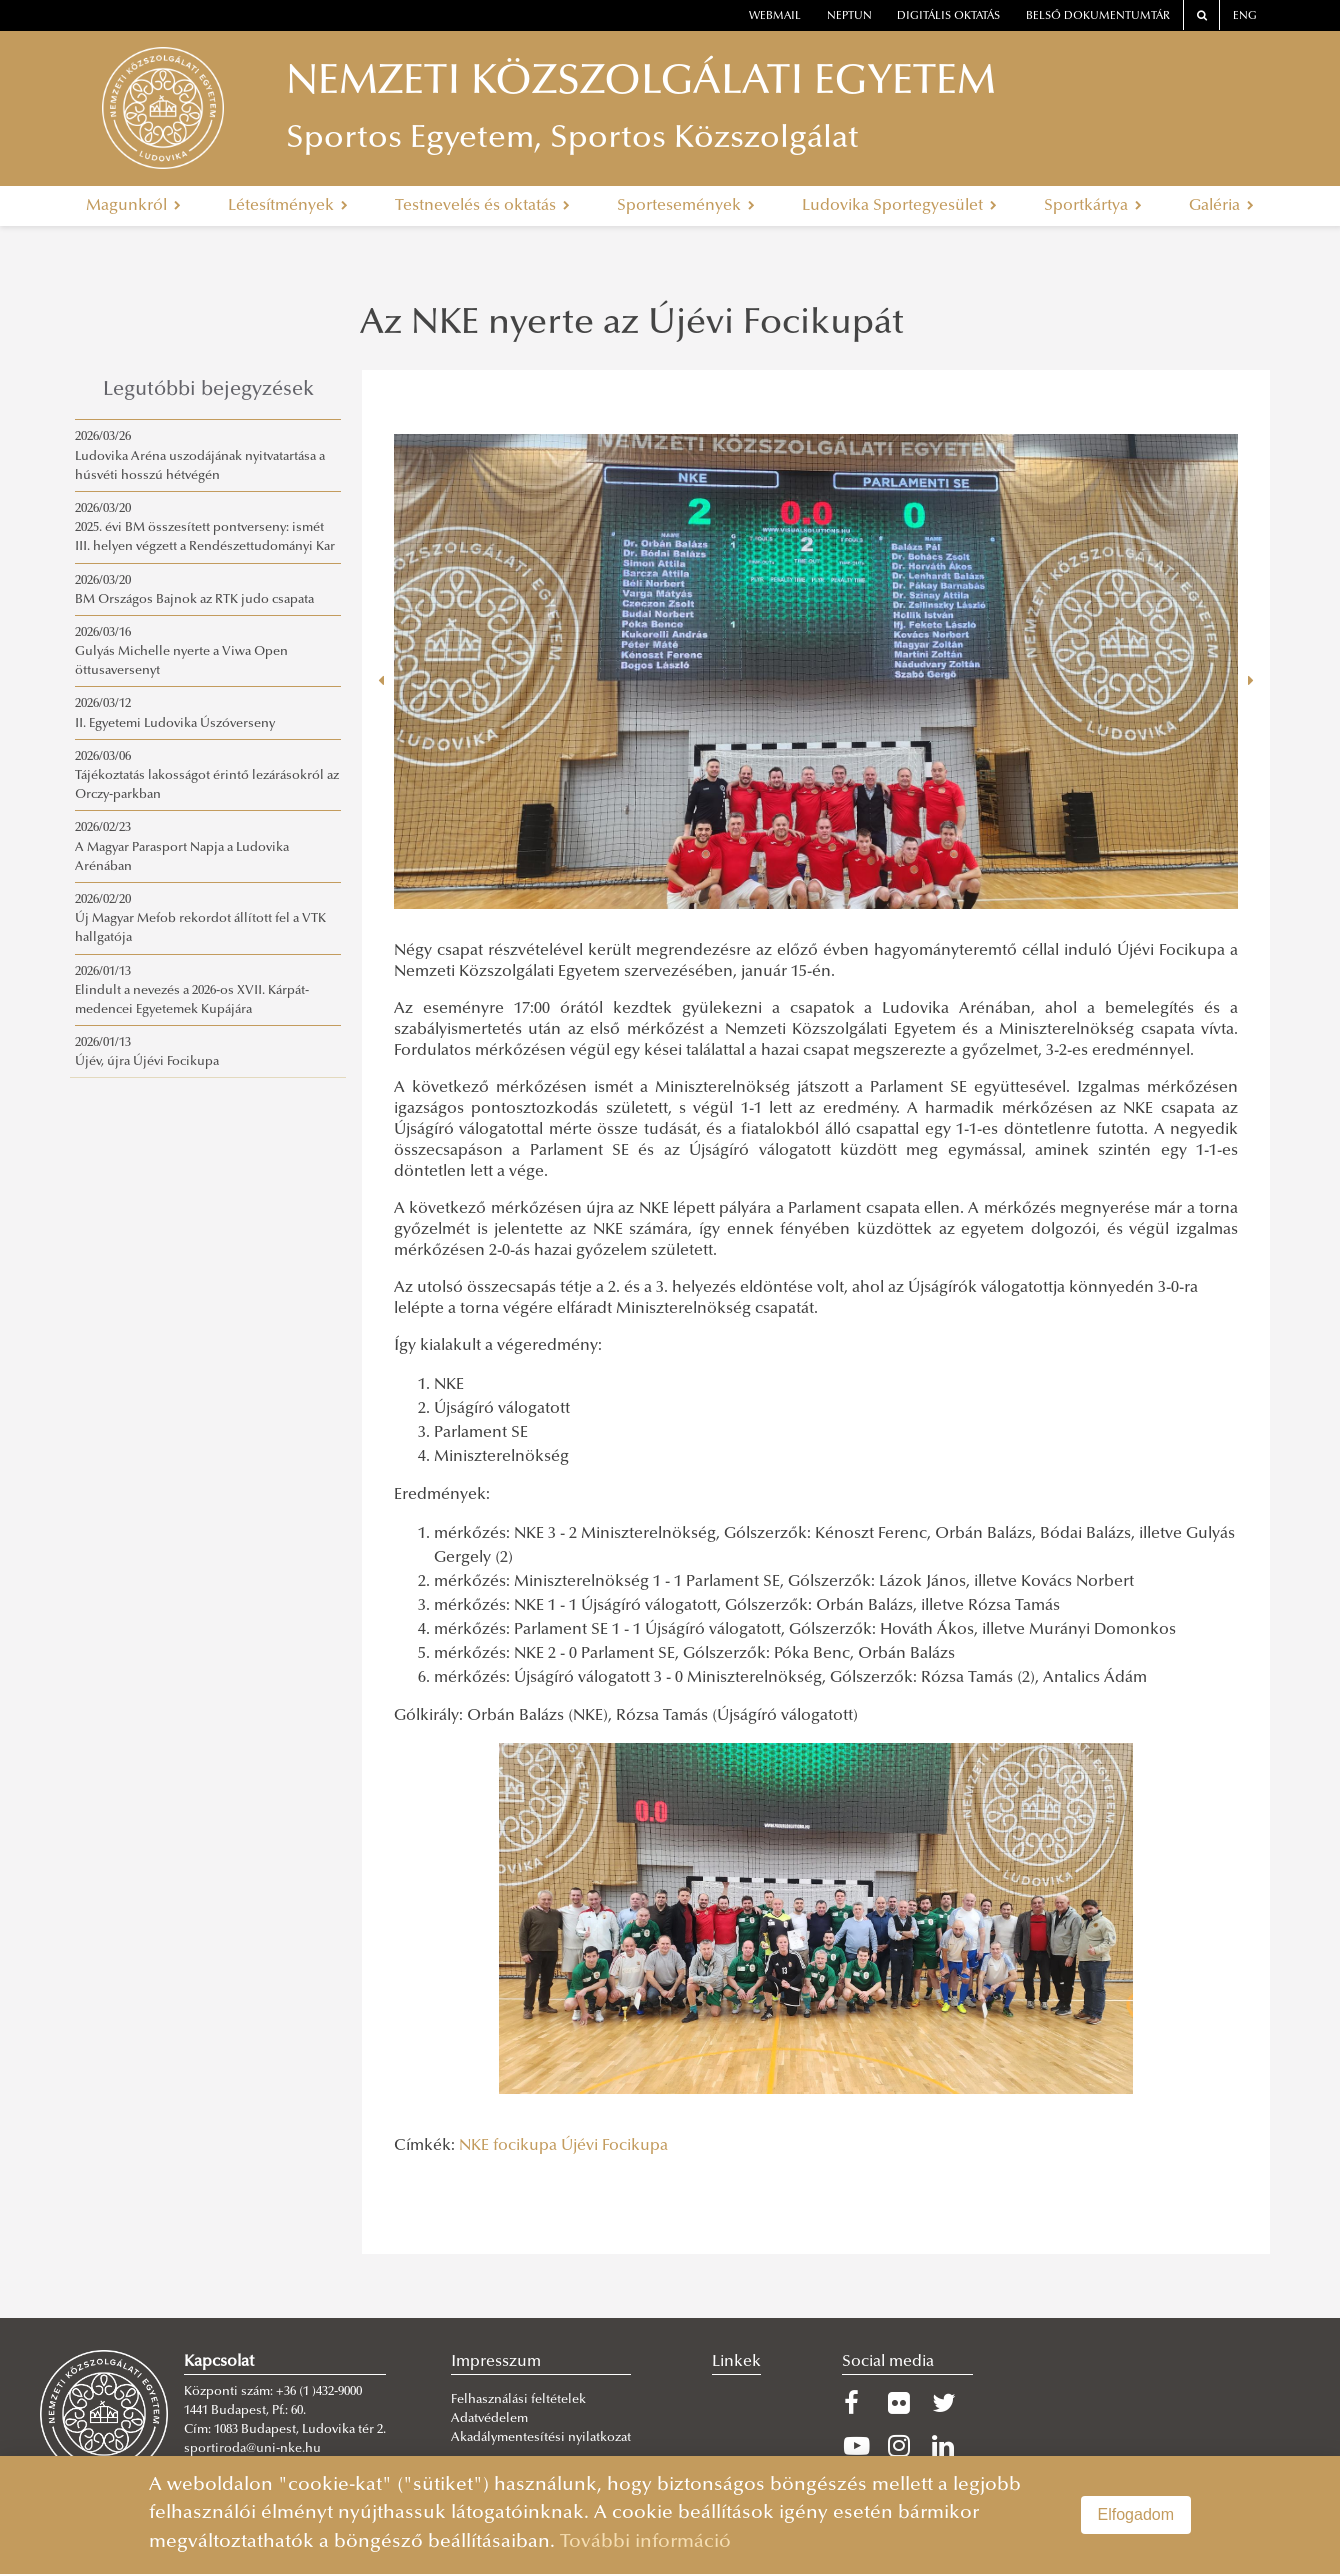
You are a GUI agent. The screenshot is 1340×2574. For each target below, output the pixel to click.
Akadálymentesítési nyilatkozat (541, 2438)
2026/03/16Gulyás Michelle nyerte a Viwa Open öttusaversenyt (181, 652)
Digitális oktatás (948, 16)
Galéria (1221, 206)
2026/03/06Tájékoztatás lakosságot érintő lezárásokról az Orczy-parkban (207, 776)
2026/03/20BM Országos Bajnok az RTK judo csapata (194, 590)
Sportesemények (686, 206)
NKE (474, 2146)
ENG (1245, 16)
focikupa (525, 2146)
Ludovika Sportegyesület (899, 206)
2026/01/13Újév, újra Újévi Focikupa (147, 1052)
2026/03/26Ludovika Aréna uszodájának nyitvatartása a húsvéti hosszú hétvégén (200, 456)
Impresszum (496, 2362)
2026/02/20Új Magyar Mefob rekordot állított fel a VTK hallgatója (200, 919)
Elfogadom (1136, 2514)
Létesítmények (288, 206)
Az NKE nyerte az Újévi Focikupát (632, 325)
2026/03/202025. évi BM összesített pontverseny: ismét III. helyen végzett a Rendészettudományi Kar (205, 528)
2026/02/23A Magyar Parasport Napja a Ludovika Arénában (182, 847)
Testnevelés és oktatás (482, 206)
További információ (645, 2542)
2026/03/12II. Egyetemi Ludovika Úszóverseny (175, 713)
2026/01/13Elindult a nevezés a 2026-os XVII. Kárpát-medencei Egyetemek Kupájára (192, 991)
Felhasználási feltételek (518, 2400)
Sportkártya (1093, 206)
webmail (775, 16)
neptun (849, 16)
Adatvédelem (489, 2419)
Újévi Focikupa (614, 2146)
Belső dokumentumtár (1098, 16)
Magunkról (133, 206)
